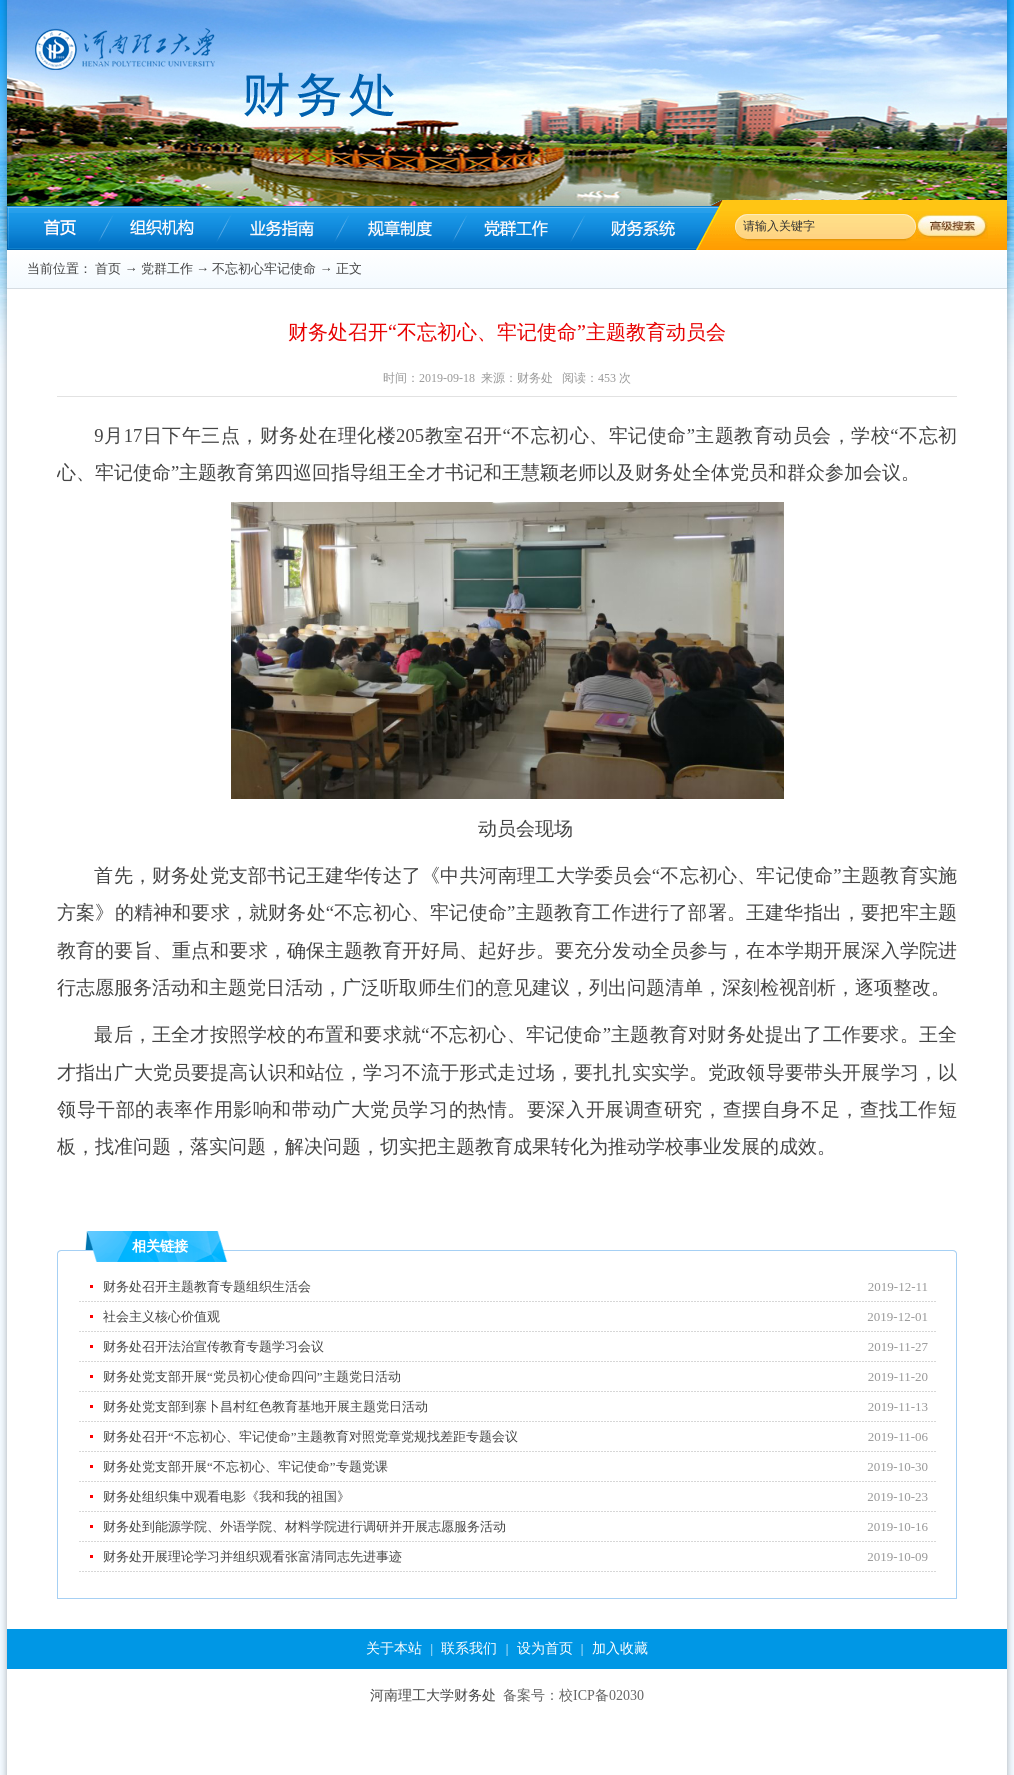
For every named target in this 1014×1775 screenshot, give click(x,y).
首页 (108, 268)
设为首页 (545, 1648)
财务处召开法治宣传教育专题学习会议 (213, 1346)
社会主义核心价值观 (161, 1316)
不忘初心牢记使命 (264, 268)
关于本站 (394, 1648)
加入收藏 (620, 1648)
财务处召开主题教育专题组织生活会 (207, 1286)
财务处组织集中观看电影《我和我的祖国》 (226, 1496)
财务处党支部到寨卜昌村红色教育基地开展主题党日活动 (265, 1406)
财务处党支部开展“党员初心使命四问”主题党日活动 (252, 1376)
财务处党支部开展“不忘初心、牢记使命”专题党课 (245, 1466)
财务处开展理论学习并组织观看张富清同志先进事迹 (252, 1556)
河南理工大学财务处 (433, 1695)
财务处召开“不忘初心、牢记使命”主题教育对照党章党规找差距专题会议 (310, 1436)
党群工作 (167, 268)
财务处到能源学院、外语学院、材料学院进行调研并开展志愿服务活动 (304, 1526)
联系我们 (469, 1648)
